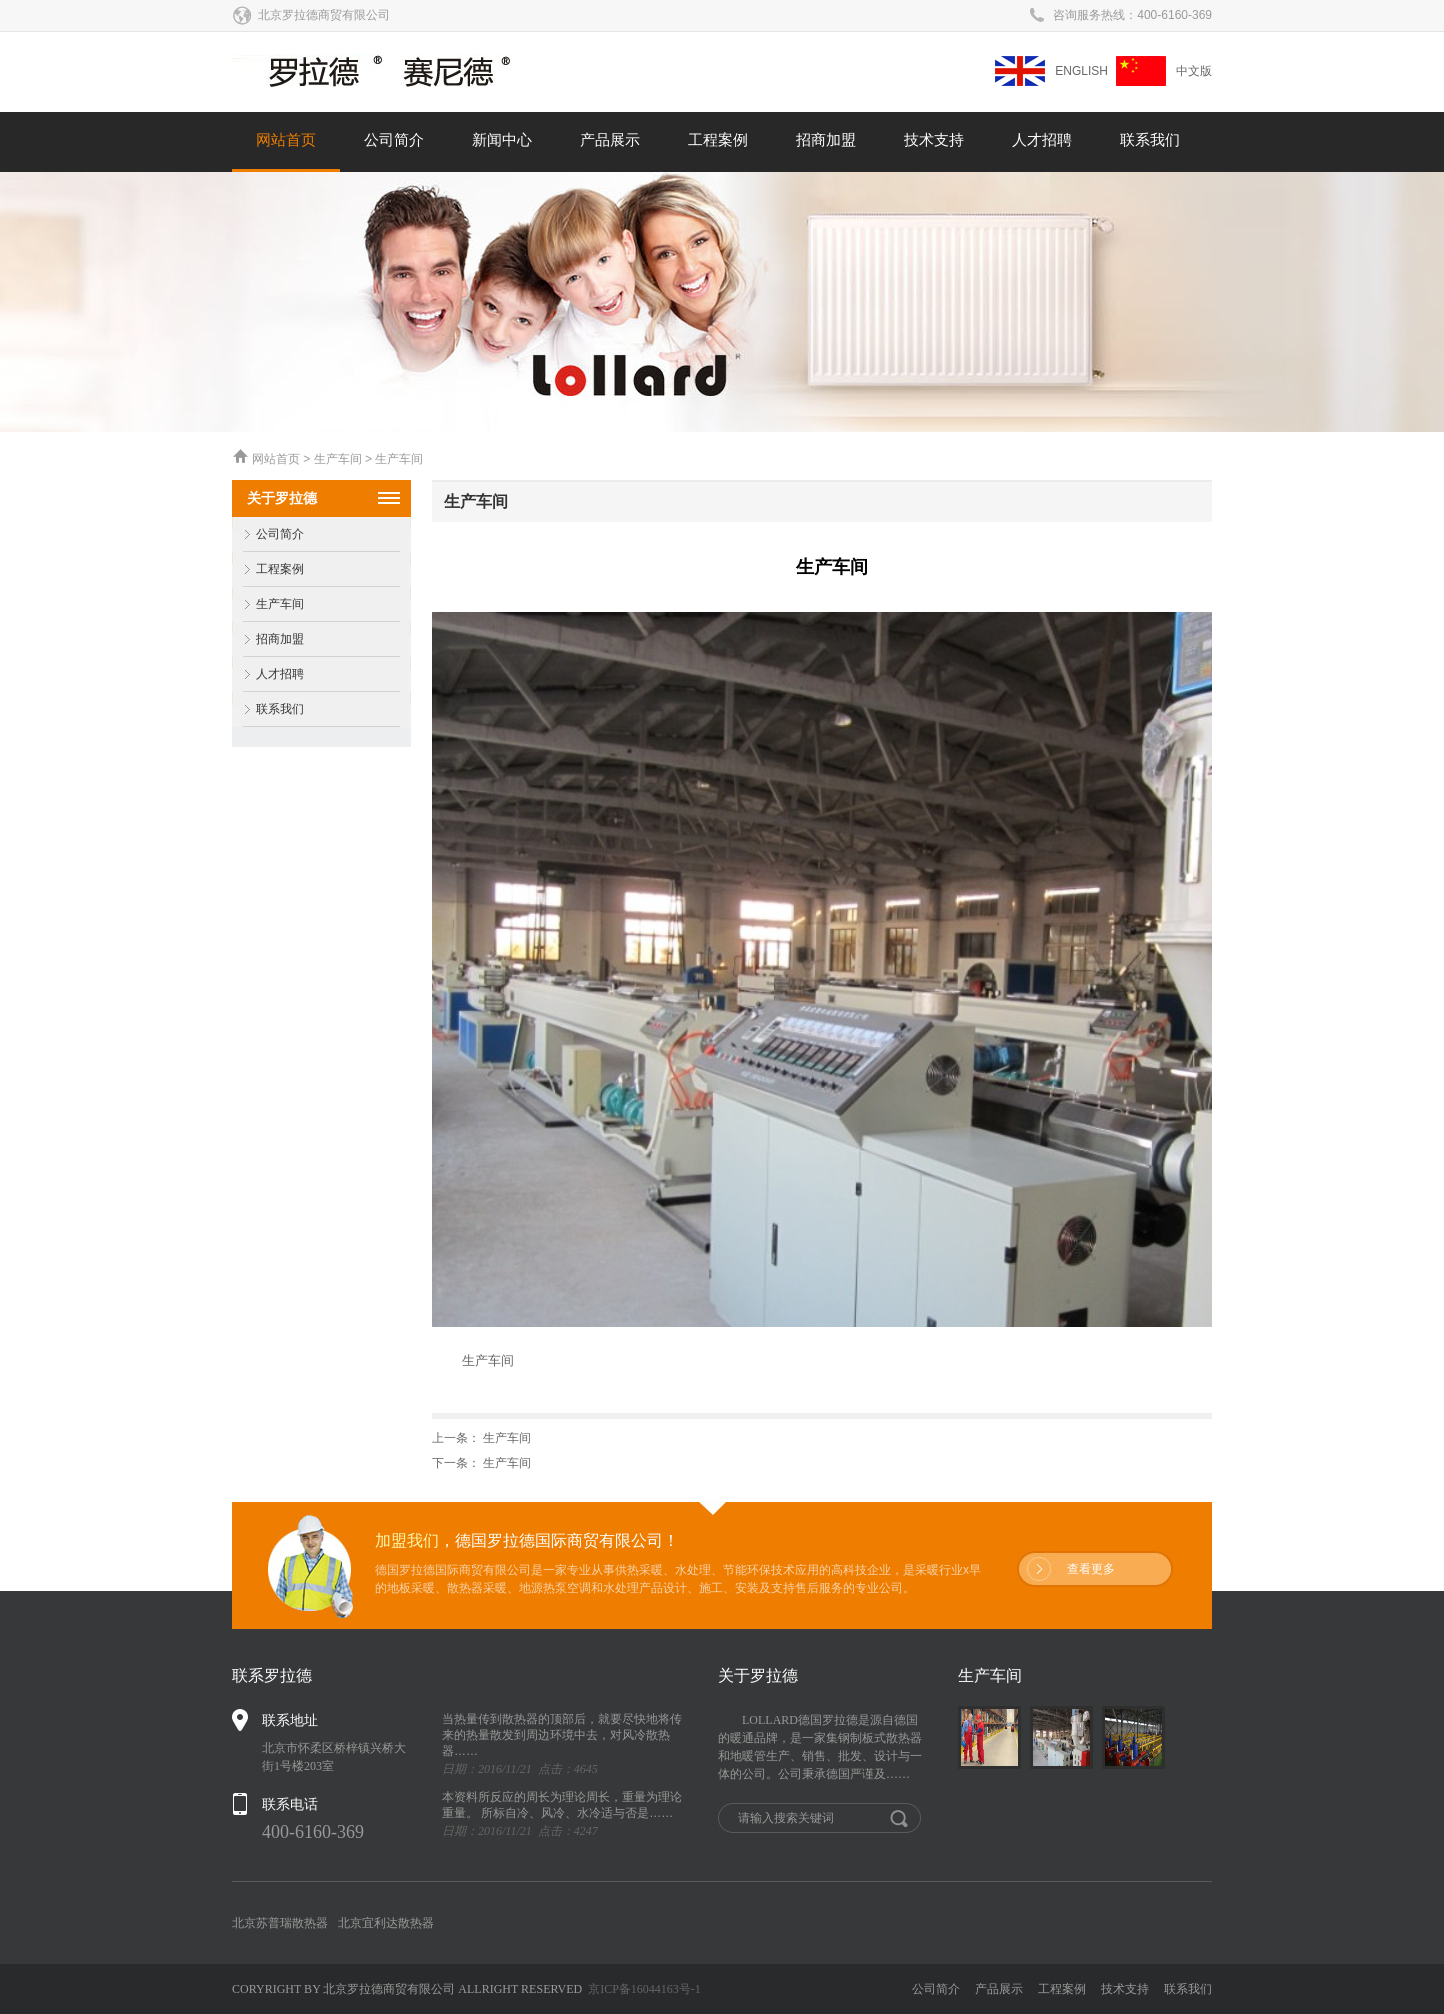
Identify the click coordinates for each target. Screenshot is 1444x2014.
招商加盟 (826, 140)
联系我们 (1150, 140)
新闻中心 (502, 140)
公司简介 (394, 140)
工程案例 (718, 140)
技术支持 (934, 140)
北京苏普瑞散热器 (280, 1923)
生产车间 (268, 604)
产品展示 (610, 140)
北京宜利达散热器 (386, 1923)
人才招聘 (1042, 140)
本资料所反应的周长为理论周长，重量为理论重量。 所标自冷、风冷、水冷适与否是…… (562, 1805)
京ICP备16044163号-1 (644, 1989)
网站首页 (286, 140)
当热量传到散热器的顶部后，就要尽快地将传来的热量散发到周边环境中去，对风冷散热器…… (562, 1735)
